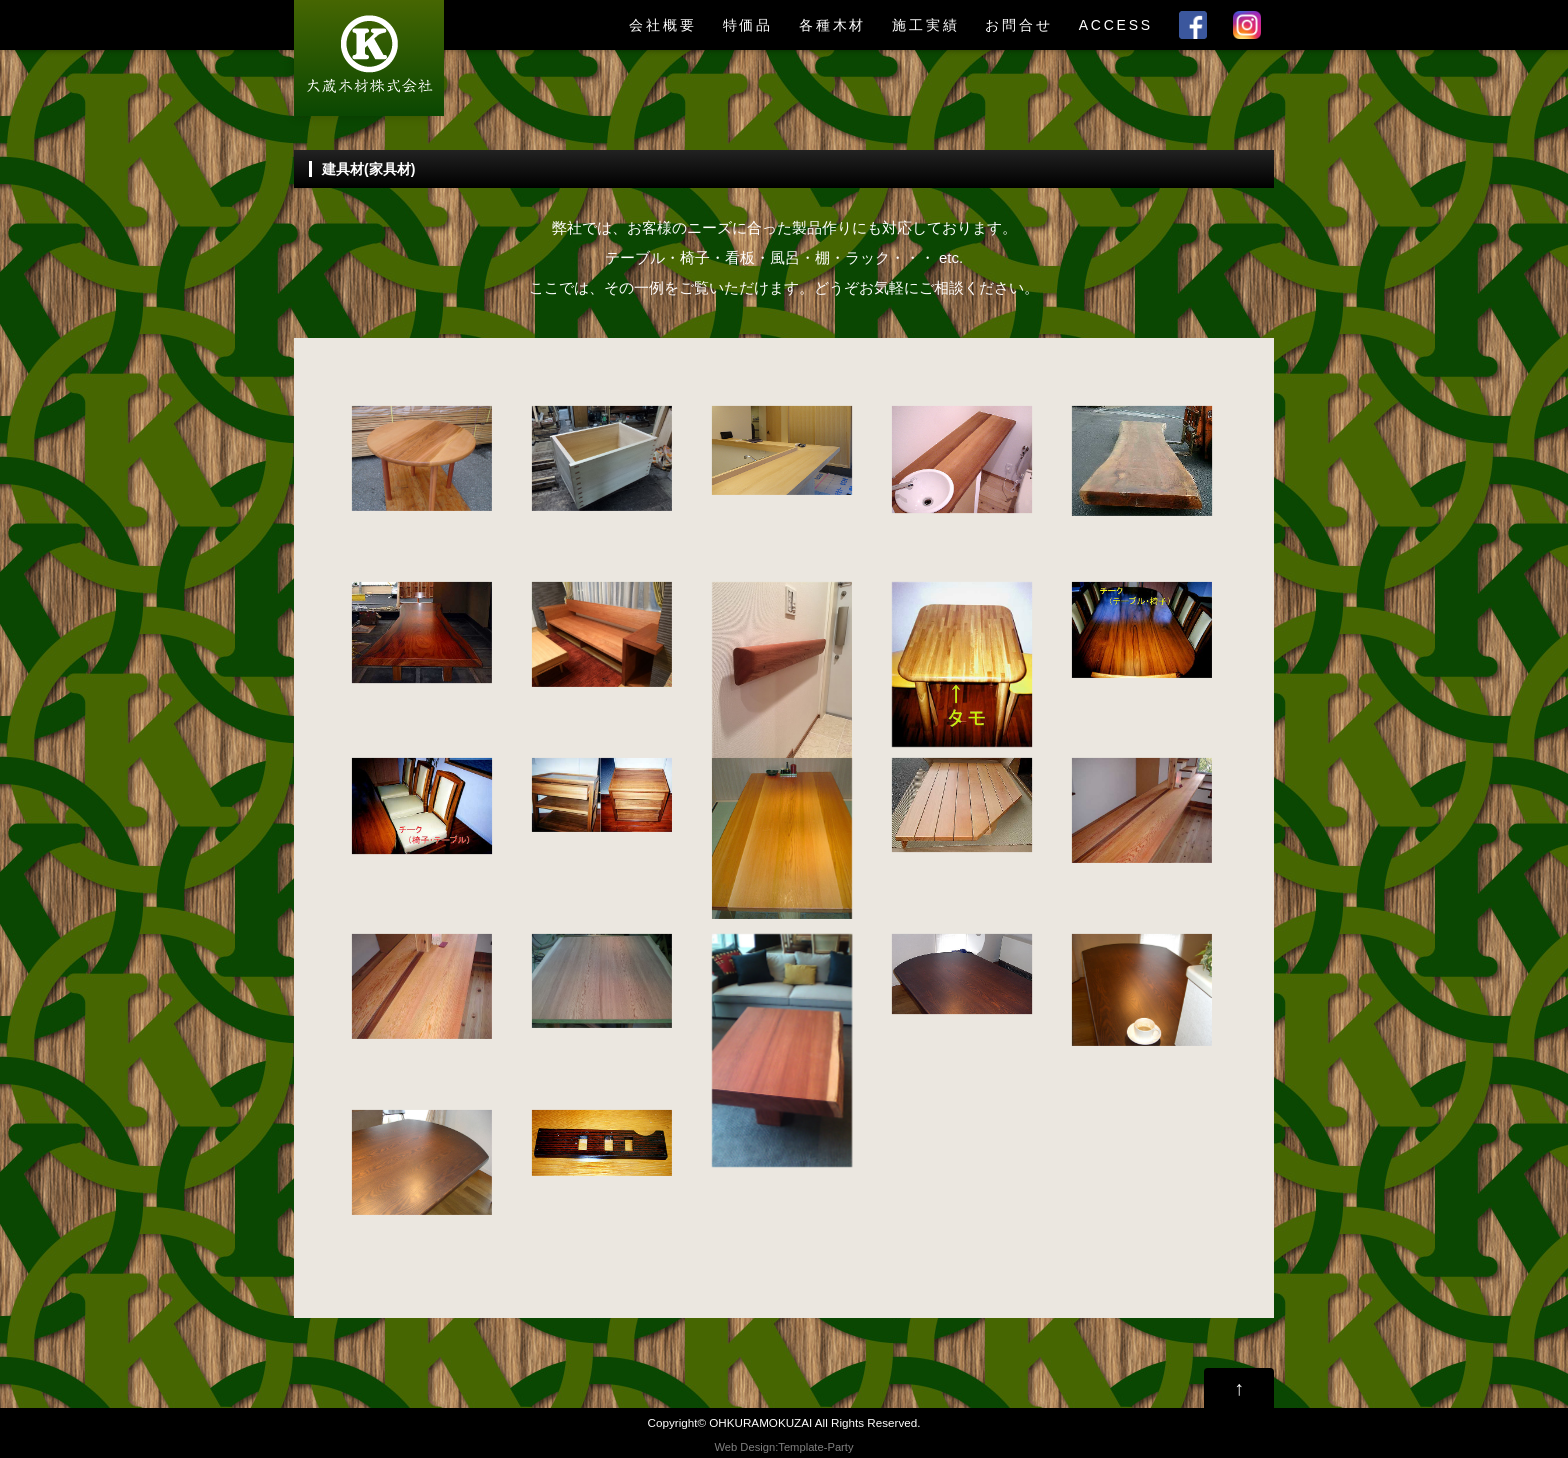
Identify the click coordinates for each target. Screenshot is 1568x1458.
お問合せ (1018, 25)
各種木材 (832, 25)
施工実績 (925, 25)
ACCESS (1116, 25)
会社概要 (662, 25)
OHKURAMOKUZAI (760, 1422)
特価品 (748, 25)
